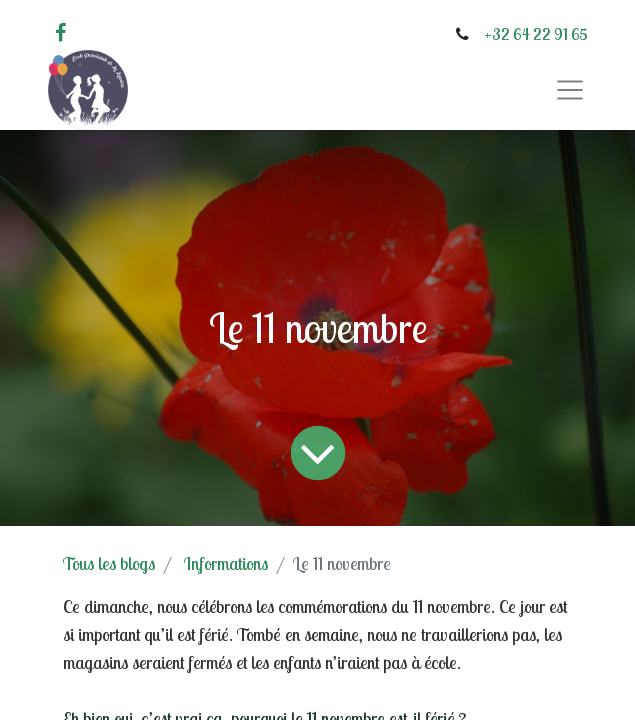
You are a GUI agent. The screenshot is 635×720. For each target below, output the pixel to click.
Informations (226, 563)
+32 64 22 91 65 (536, 34)
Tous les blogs (109, 563)
